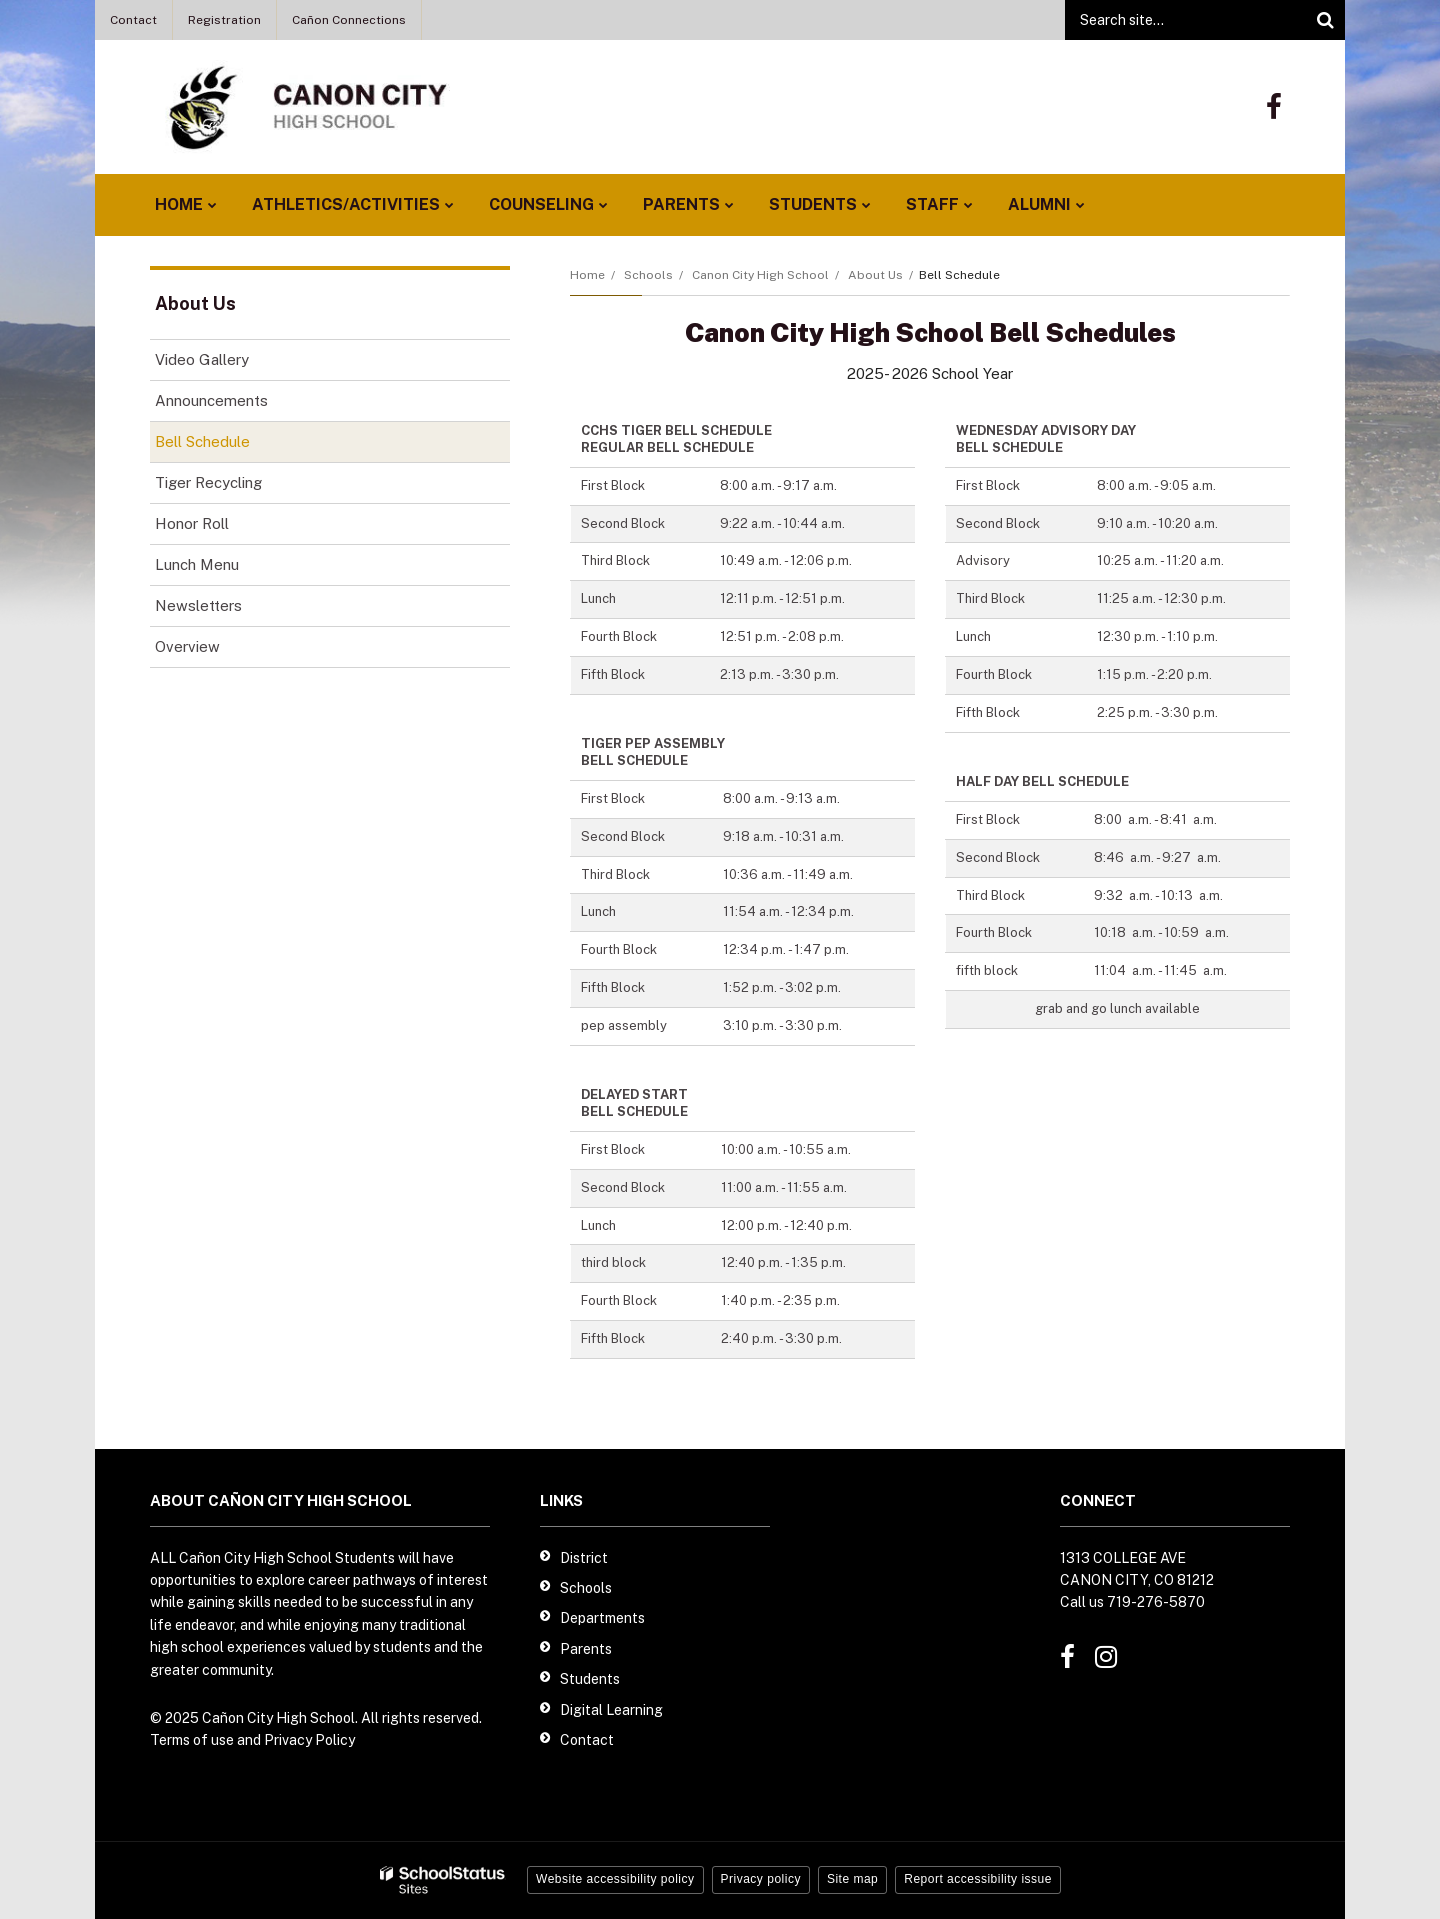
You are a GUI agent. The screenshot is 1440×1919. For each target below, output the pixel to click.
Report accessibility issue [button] (978, 1879)
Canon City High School (760, 275)
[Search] (1325, 20)
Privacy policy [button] (761, 1879)
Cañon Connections (349, 20)
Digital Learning (611, 1710)
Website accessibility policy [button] (615, 1879)
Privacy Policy (309, 1740)
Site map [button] (852, 1879)
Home (587, 275)
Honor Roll (192, 523)
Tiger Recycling (208, 482)
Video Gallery (202, 359)
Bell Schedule (202, 441)
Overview (187, 646)
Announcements (239, 404)
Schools (648, 275)
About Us (875, 275)
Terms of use (192, 1740)
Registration (224, 20)
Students (590, 1679)
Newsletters (198, 605)
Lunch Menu (225, 568)
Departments (602, 1618)
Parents (586, 1649)
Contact (133, 20)
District (584, 1558)
